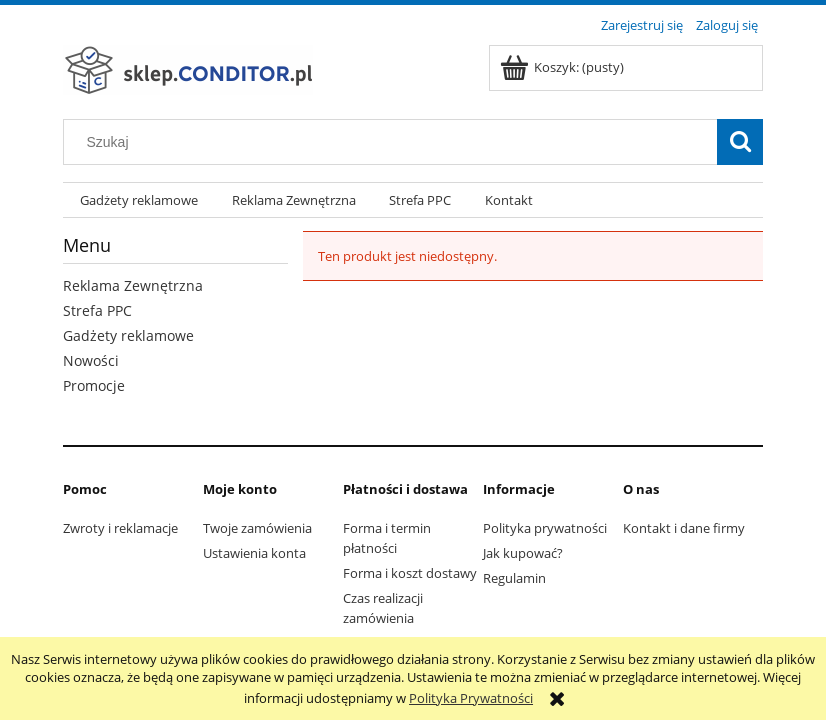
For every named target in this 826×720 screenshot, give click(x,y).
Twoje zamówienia (257, 528)
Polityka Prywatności (471, 698)
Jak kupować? (523, 553)
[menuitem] (139, 200)
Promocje (94, 385)
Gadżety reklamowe (128, 335)
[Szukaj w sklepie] (395, 142)
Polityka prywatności (545, 528)
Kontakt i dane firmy (684, 528)
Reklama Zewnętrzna (133, 285)
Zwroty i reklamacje (120, 528)
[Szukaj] (740, 142)
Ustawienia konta (254, 553)
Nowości (91, 360)
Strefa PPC (97, 310)
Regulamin (514, 578)
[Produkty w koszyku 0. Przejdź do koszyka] (563, 67)
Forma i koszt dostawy (410, 573)
